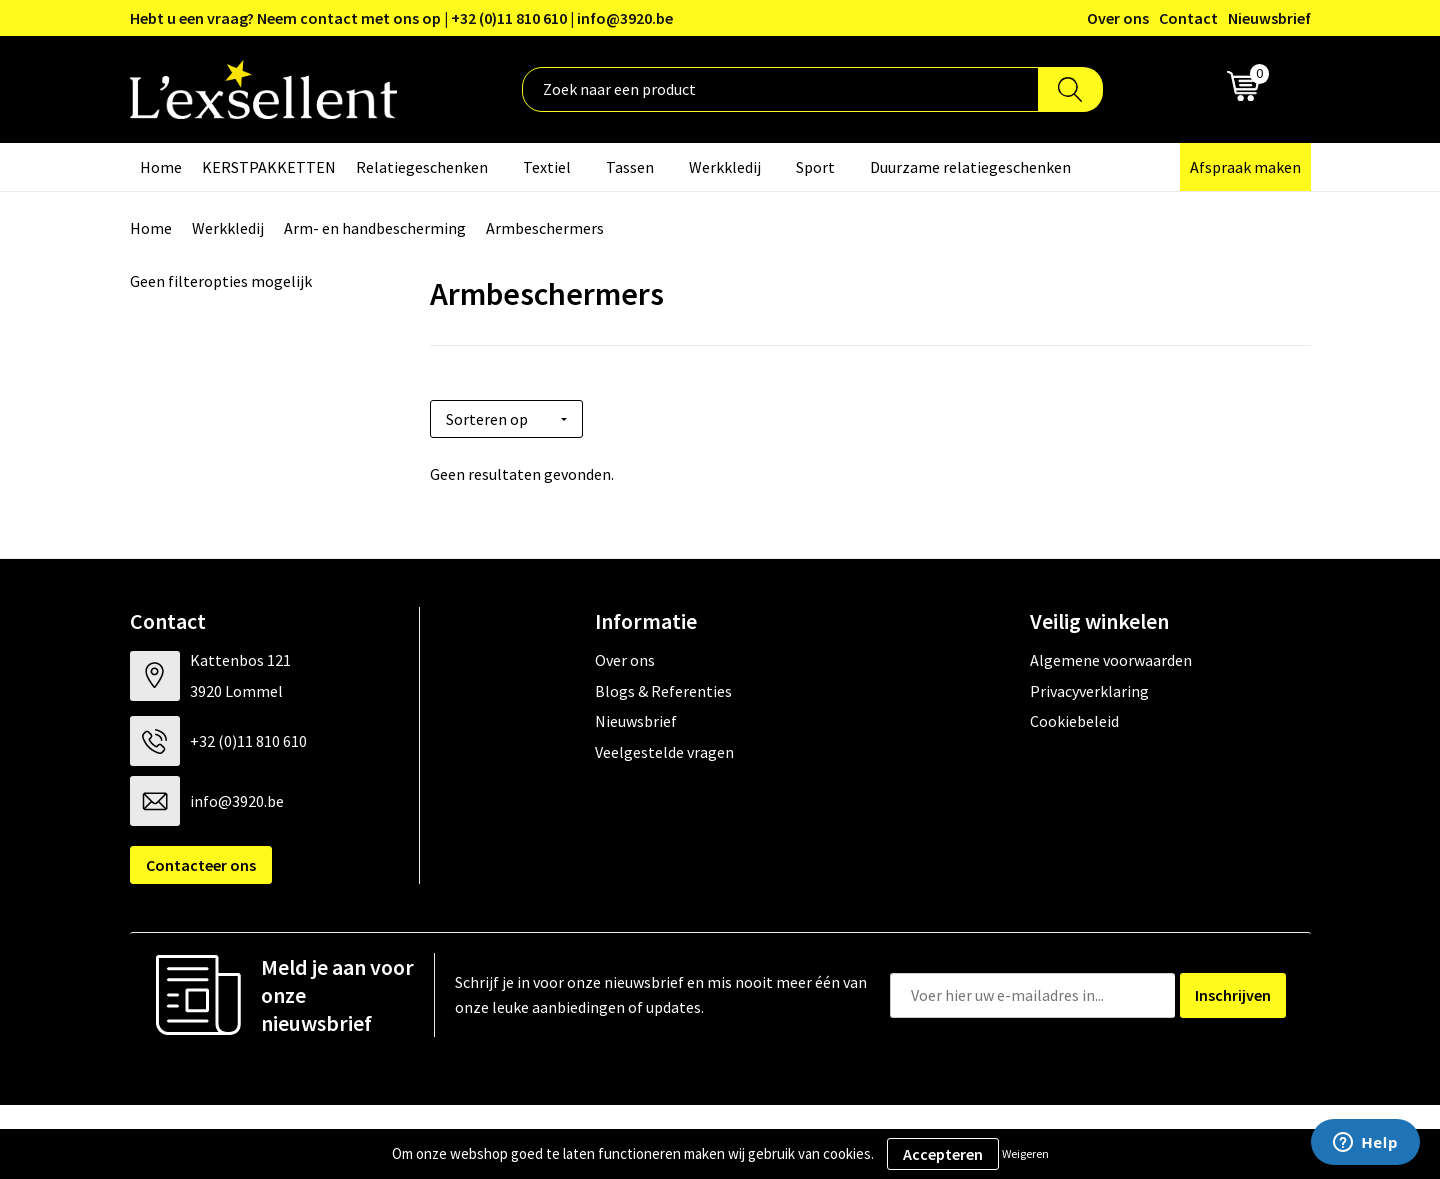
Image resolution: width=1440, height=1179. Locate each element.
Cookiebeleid (1074, 715)
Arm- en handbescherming (375, 228)
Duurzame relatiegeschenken (970, 167)
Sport (815, 167)
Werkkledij (725, 167)
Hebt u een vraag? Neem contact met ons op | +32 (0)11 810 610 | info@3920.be (401, 18)
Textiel (547, 167)
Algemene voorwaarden (1111, 654)
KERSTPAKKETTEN (269, 167)
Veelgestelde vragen (664, 745)
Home (161, 167)
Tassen (630, 167)
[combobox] (780, 89)
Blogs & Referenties (663, 684)
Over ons (1118, 18)
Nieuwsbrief (1269, 18)
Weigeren (1025, 1153)
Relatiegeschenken (422, 167)
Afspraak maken (1245, 167)
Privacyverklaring (1089, 684)
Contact (1188, 18)
